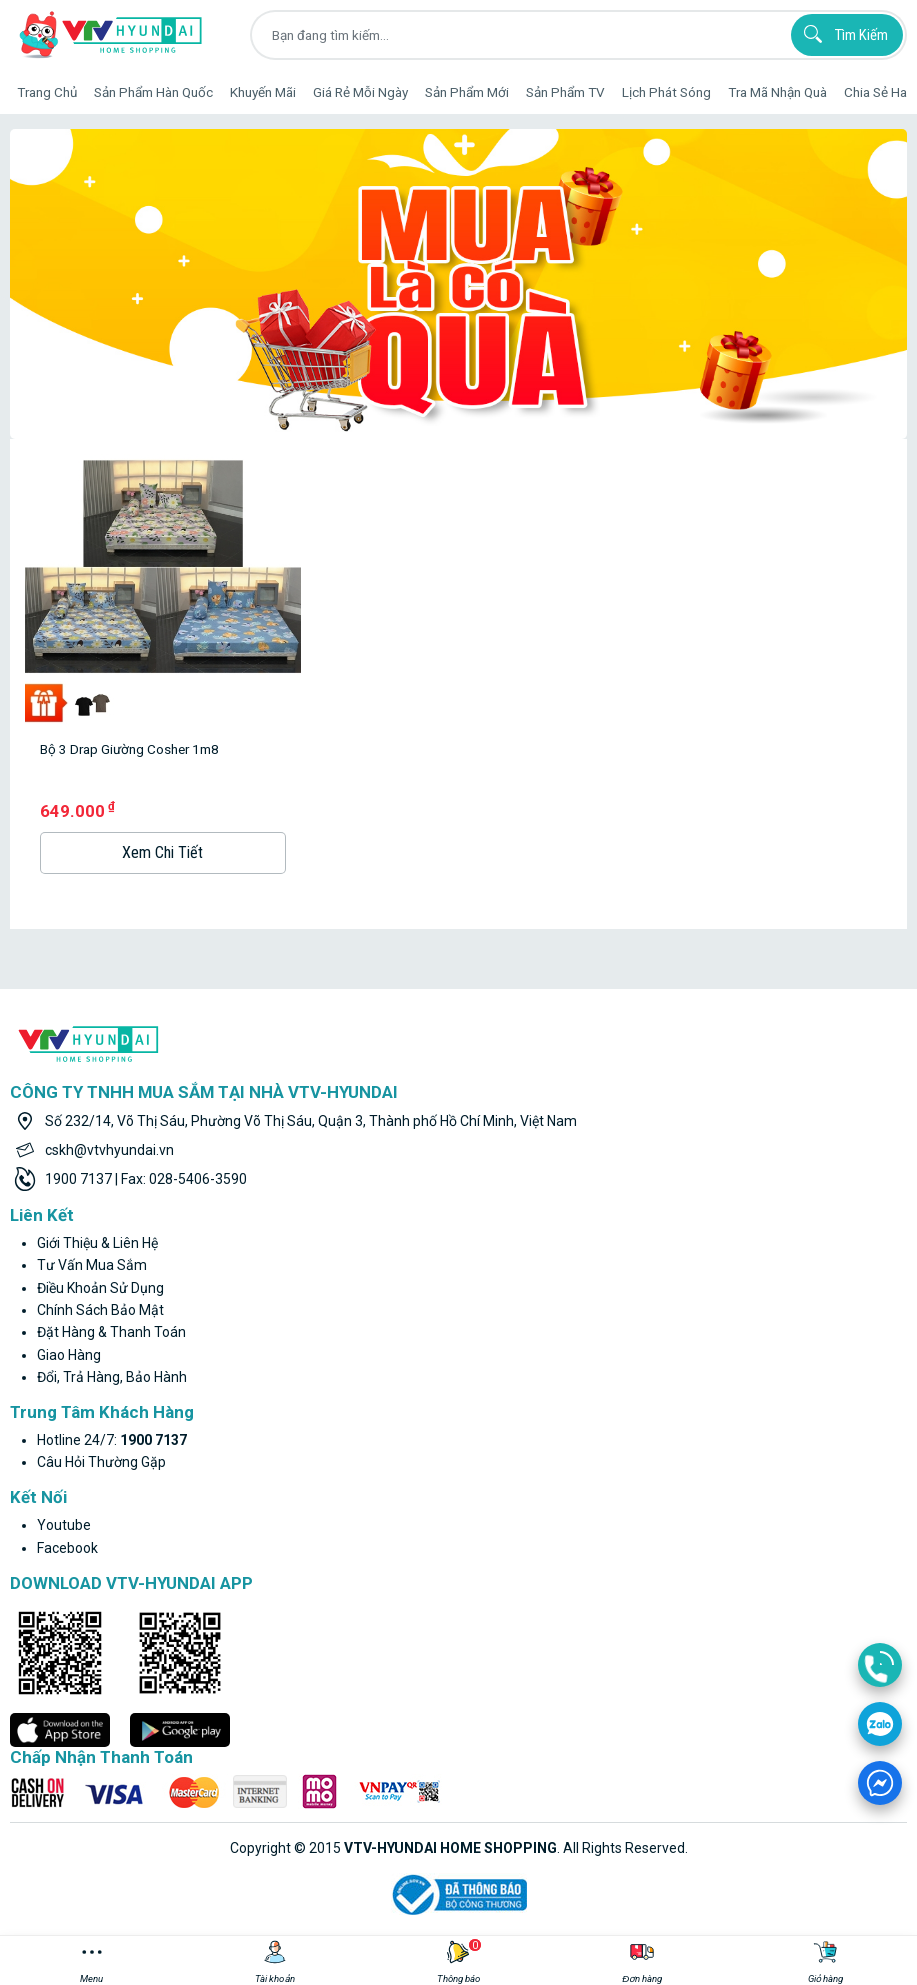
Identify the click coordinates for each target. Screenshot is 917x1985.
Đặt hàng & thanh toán (111, 1332)
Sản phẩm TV (565, 92)
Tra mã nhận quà (777, 92)
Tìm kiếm (843, 34)
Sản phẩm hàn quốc (153, 92)
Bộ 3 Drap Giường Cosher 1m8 (129, 749)
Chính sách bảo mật (100, 1310)
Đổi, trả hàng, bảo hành (112, 1377)
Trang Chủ (47, 92)
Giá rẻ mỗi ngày (360, 92)
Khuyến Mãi (263, 92)
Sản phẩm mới (467, 92)
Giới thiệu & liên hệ (97, 1243)
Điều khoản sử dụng (100, 1288)
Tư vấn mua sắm (92, 1265)
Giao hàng (69, 1355)
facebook (67, 1548)
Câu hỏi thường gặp (101, 1462)
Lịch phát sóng (666, 92)
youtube (64, 1525)
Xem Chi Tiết (162, 852)
